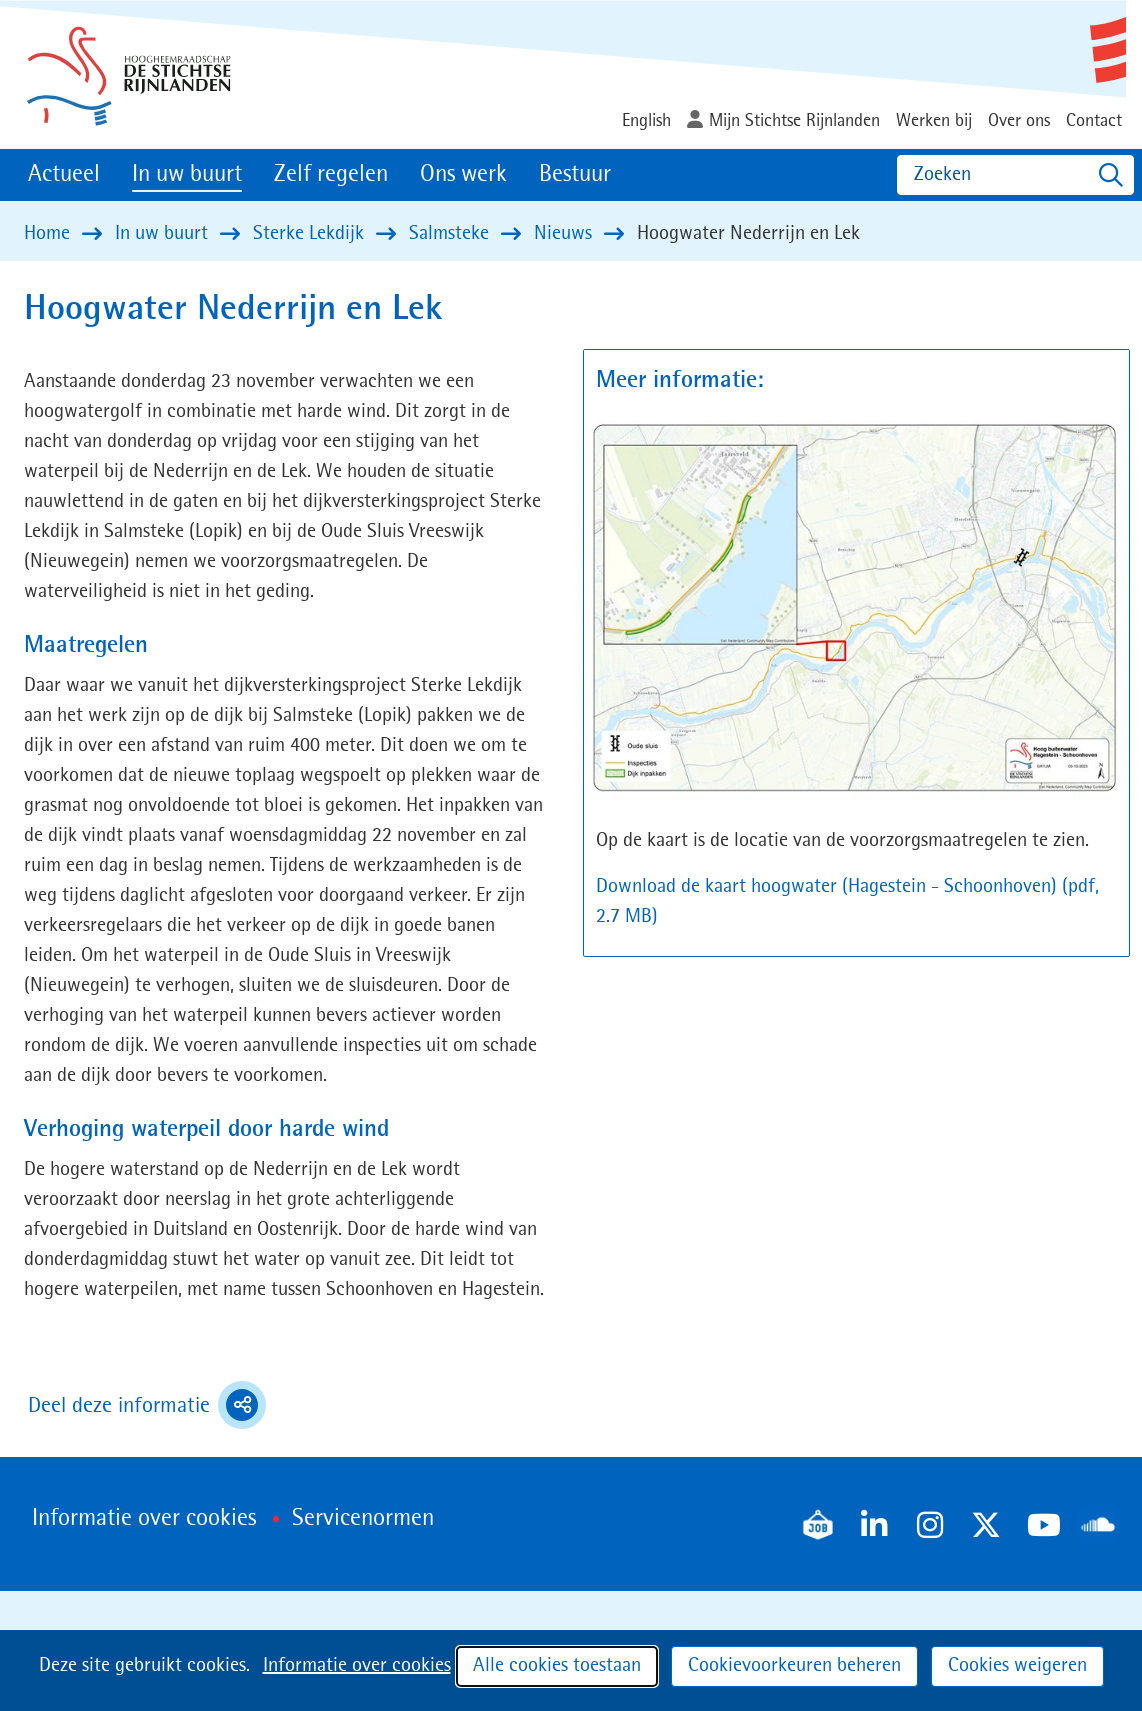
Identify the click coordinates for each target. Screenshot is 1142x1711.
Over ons (1019, 121)
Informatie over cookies (357, 1666)
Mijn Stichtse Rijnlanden (794, 121)
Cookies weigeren (1017, 1666)
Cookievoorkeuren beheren (794, 1666)
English (646, 121)
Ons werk (463, 175)
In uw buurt (187, 175)
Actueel (64, 175)
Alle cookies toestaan (557, 1666)
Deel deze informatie (147, 1405)
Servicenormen (363, 1519)
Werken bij (934, 121)
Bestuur (575, 175)
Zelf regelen (331, 175)
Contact (1094, 121)
